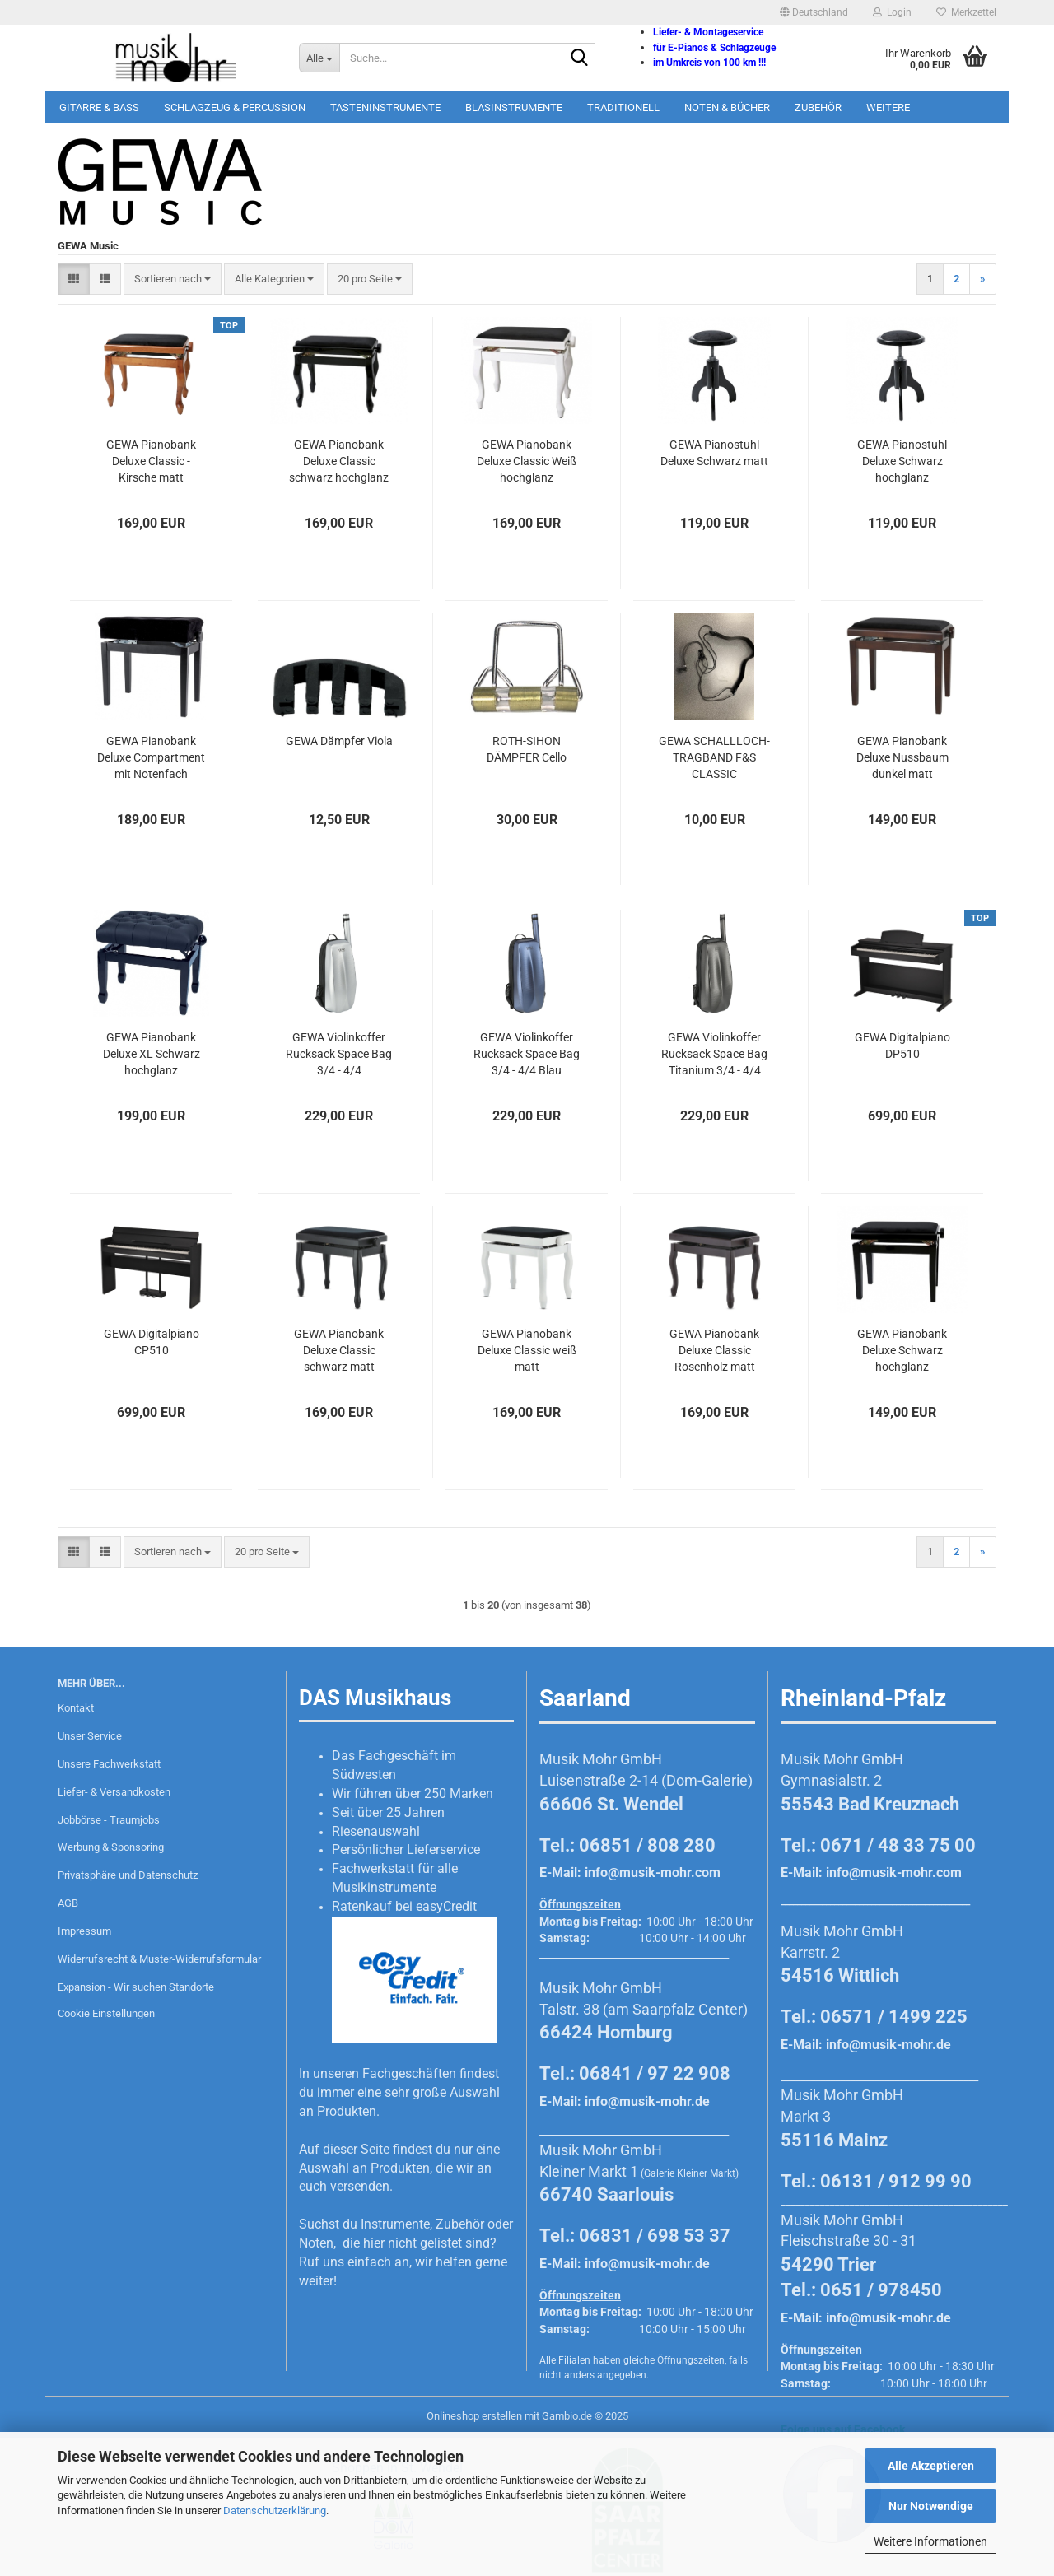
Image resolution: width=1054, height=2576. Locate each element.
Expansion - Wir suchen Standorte (136, 1987)
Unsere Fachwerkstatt (109, 1764)
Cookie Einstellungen (106, 2013)
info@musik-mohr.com (653, 1872)
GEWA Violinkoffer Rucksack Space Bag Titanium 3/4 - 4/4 (714, 1054)
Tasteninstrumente (385, 107)
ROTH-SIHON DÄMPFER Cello (527, 749)
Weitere (888, 107)
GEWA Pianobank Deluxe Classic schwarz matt (339, 1350)
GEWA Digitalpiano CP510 (151, 1342)
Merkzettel (966, 12)
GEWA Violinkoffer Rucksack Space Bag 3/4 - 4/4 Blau (526, 1054)
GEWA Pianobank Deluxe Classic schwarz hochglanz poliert (339, 462)
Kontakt (76, 1708)
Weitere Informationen (930, 2541)
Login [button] (892, 12)
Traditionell (623, 107)
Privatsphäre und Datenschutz (128, 1875)
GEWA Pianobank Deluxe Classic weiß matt (527, 1350)
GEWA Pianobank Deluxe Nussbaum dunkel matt (902, 757)
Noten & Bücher (727, 107)
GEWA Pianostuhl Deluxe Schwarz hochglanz (902, 461)
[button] (813, 12)
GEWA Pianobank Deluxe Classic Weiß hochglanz (526, 461)
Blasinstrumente (513, 107)
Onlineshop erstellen (474, 2416)
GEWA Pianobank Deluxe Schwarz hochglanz (902, 1350)
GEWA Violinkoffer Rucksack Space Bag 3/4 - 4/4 (339, 1054)
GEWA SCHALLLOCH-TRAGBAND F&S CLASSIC (714, 757)
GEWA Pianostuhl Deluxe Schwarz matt (714, 453)
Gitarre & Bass (99, 107)
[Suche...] (319, 57)
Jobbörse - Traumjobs (109, 1820)
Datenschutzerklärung (274, 2510)
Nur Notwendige (930, 2506)
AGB (68, 1903)
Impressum (84, 1931)
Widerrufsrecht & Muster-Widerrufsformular (159, 1959)
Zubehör (818, 107)
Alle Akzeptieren (931, 2465)
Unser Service (90, 1736)
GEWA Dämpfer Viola (339, 741)
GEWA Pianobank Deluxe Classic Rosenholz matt (714, 1350)
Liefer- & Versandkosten (114, 1792)
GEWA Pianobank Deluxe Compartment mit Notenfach (151, 757)
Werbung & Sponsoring (111, 1847)
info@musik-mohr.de (647, 2101)
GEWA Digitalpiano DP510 (902, 1045)
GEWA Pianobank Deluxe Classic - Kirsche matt (151, 461)
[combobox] (173, 279)
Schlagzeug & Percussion (234, 107)
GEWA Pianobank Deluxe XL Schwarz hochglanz (151, 1054)
